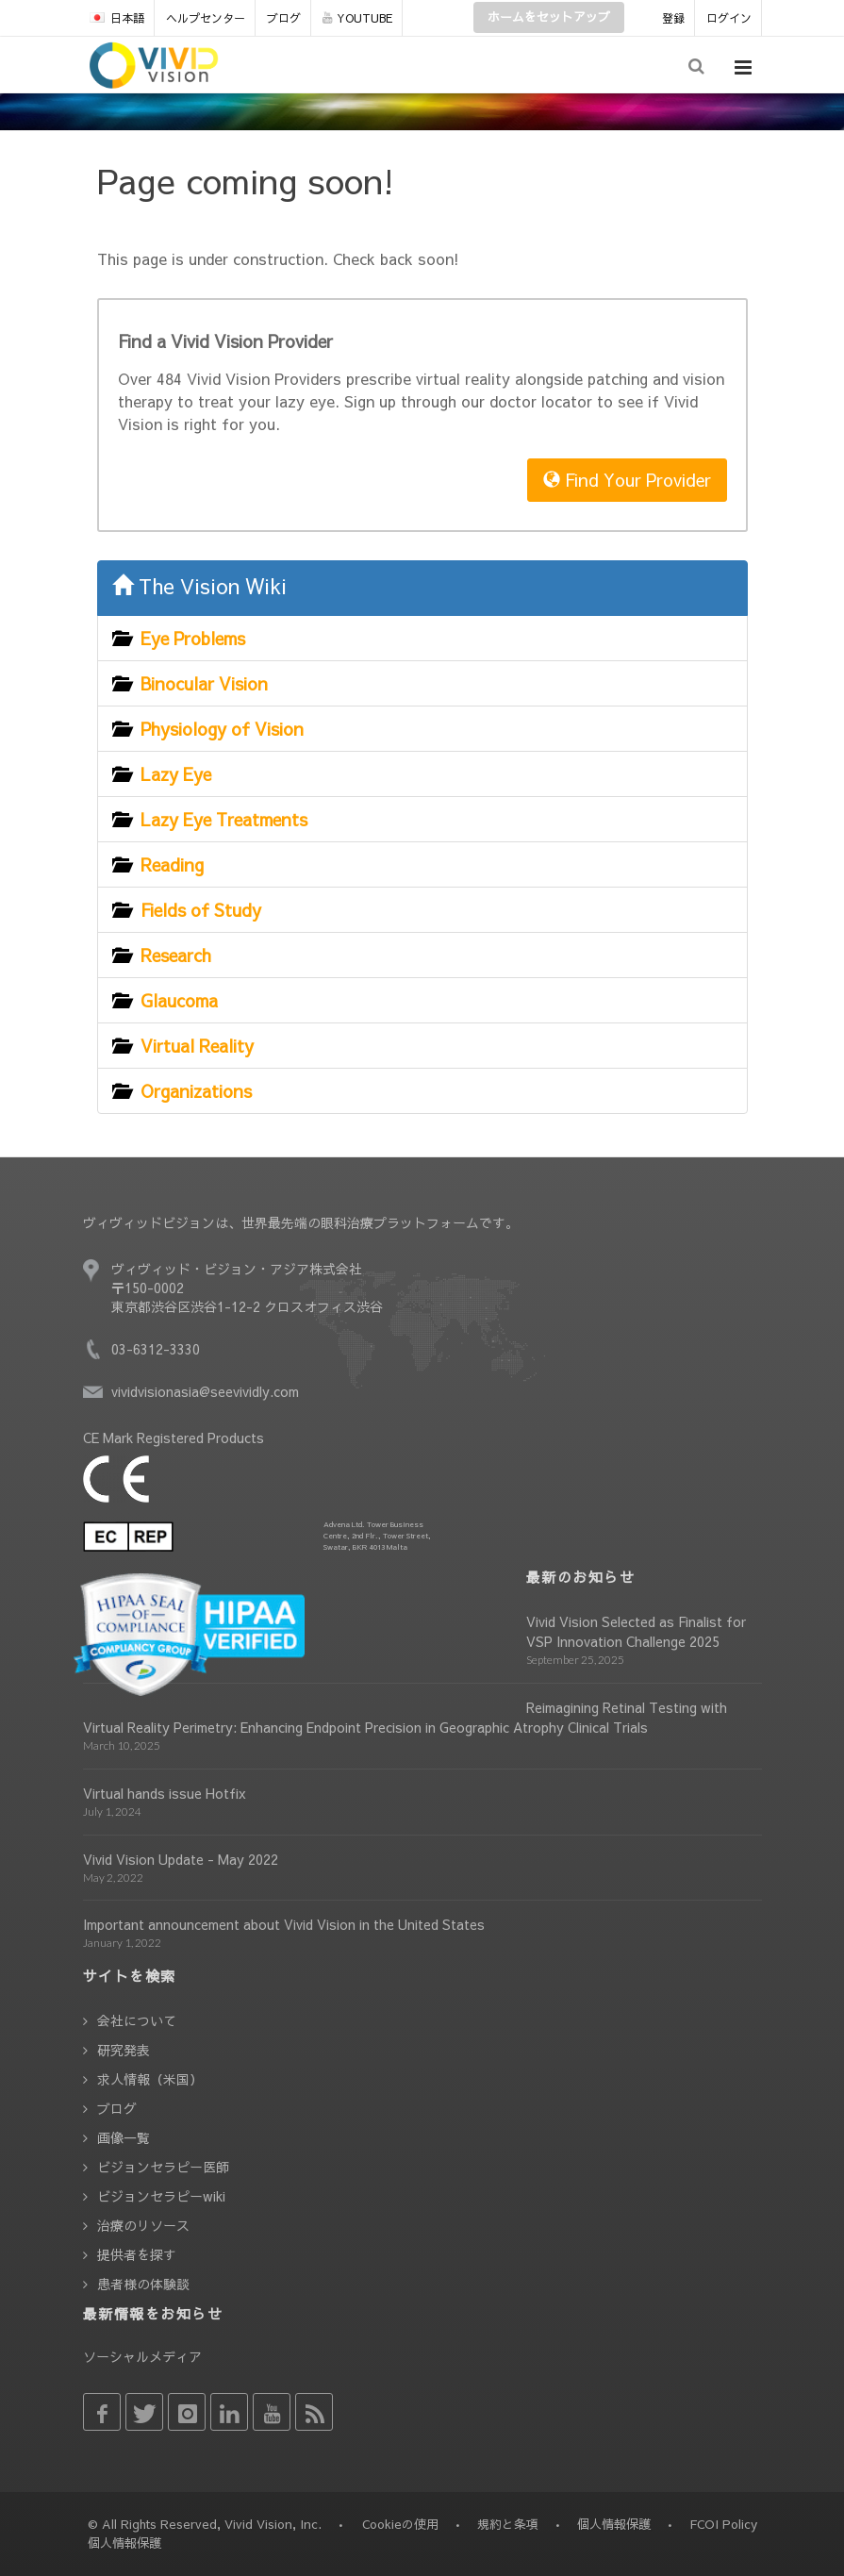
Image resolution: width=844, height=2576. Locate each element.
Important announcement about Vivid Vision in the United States (284, 1924)
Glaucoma (179, 1000)
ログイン (729, 17)
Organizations (196, 1091)
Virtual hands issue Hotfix (164, 1793)
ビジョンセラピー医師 (163, 2166)
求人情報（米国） (150, 2078)
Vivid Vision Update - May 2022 (180, 1859)
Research (176, 955)
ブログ (284, 17)
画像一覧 (123, 2137)
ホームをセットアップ (549, 16)
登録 (673, 17)
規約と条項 (507, 2524)
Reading (172, 864)
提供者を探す (136, 2254)
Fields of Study (201, 910)
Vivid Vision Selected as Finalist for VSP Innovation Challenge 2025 (636, 1631)
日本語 (117, 17)
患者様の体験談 (143, 2283)
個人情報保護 (614, 2524)
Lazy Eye (176, 774)
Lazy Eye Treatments (224, 819)
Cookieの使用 (400, 2524)
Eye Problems (193, 638)
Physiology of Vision (222, 728)
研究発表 (123, 2049)
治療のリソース (143, 2225)
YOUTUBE (357, 17)
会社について (136, 2020)
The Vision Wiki (199, 586)
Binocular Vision (204, 683)
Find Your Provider (627, 479)
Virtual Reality (197, 1045)
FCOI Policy (723, 2524)
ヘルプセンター (205, 17)
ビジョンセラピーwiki (161, 2195)
